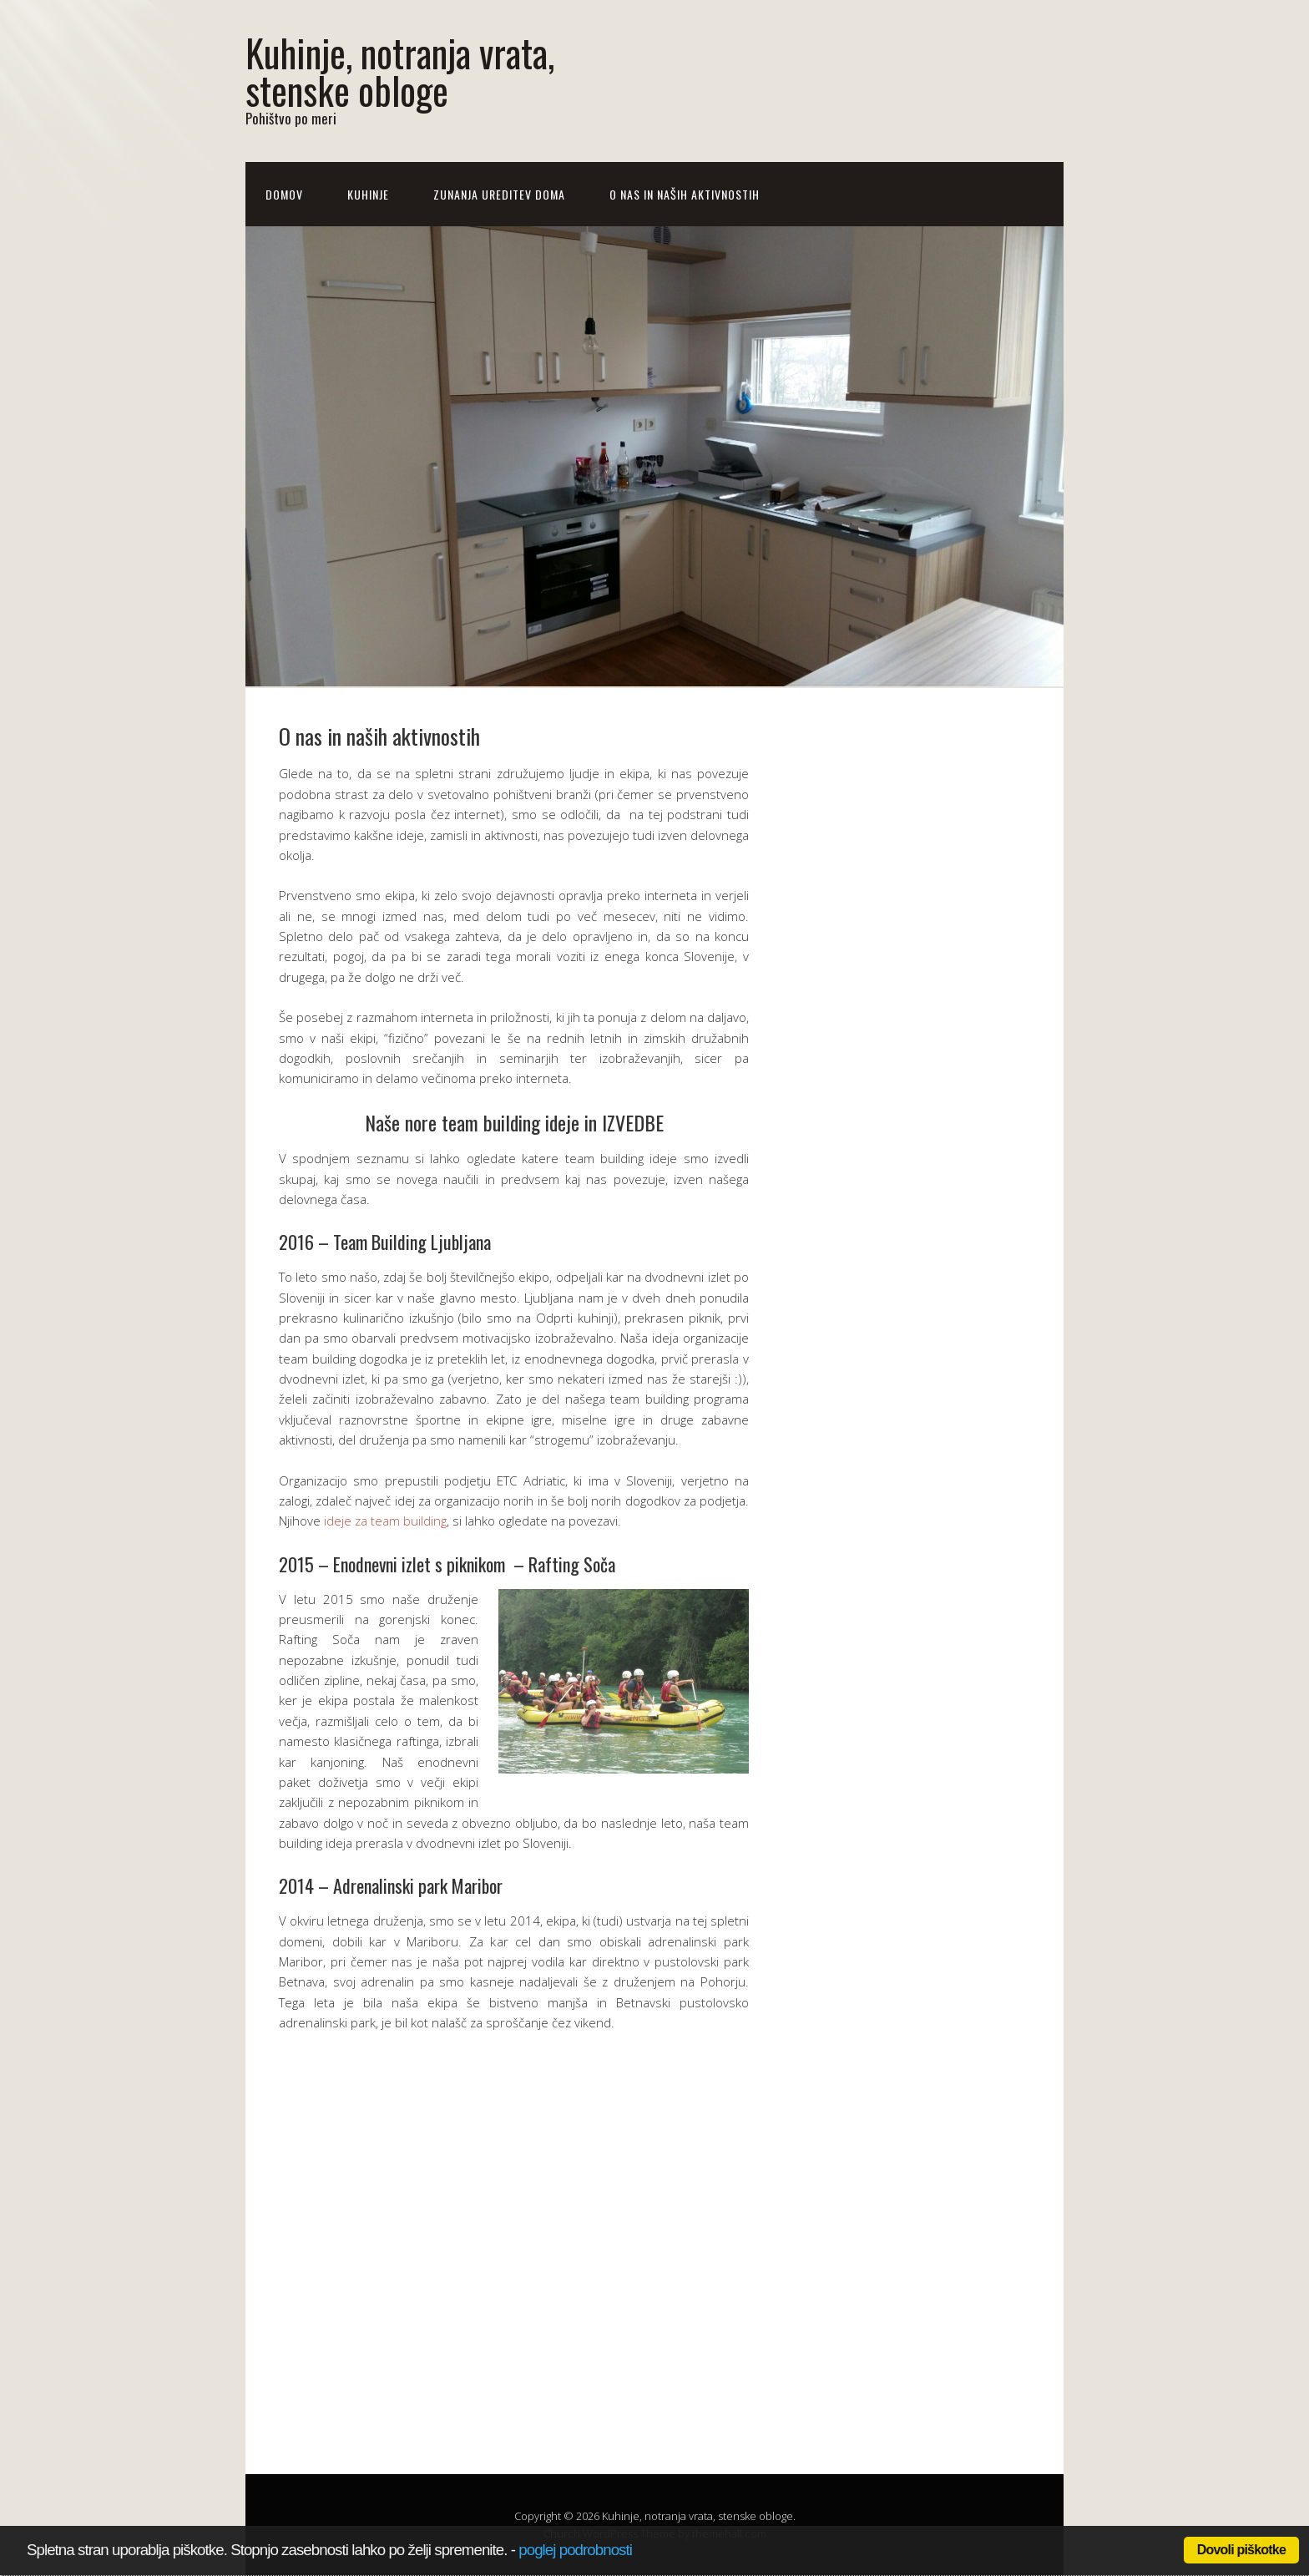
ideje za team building (385, 1520)
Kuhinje (368, 194)
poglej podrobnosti (575, 2549)
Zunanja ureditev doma (499, 194)
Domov (284, 194)
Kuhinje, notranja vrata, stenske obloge (399, 71)
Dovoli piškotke (1241, 2550)
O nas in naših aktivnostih (684, 194)
